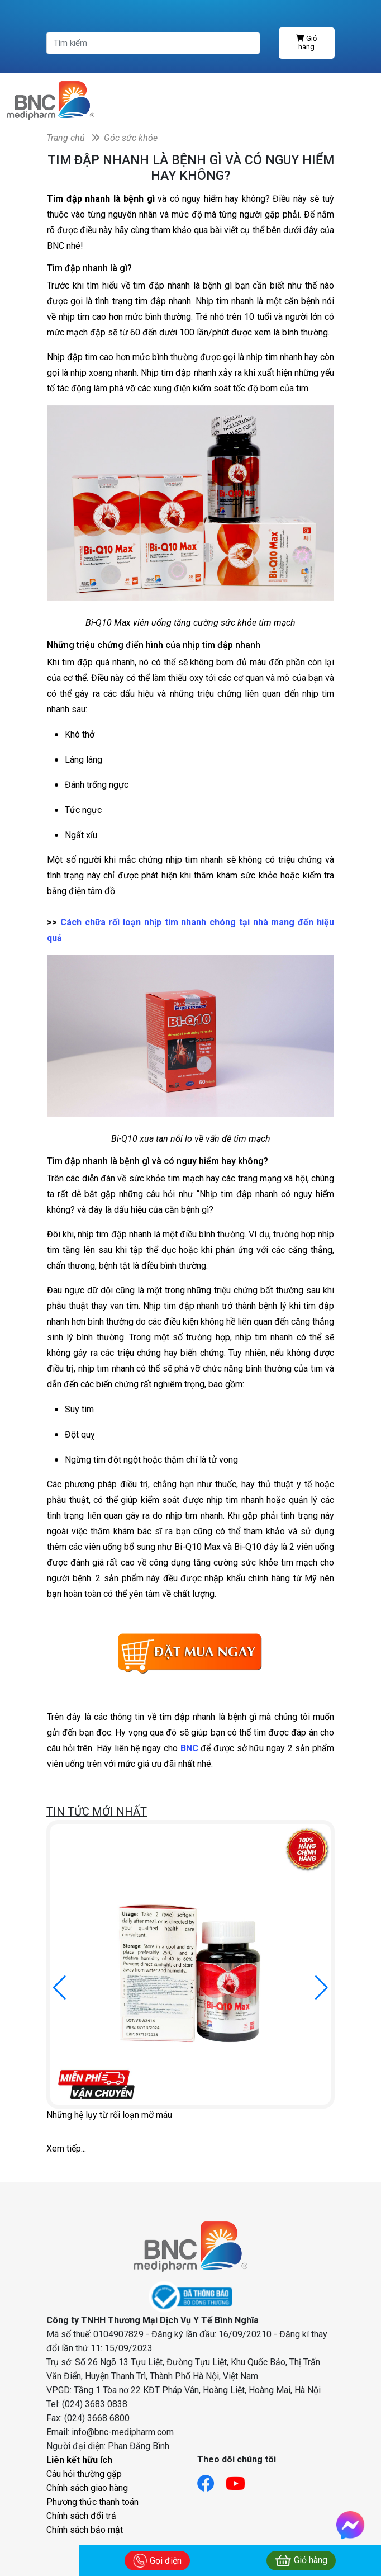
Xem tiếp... (66, 2148)
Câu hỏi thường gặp (84, 2474)
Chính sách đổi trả (81, 2516)
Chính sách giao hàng (87, 2488)
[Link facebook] (211, 2480)
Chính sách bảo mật (84, 2530)
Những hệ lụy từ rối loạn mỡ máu (109, 2115)
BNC (189, 1748)
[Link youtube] (241, 2480)
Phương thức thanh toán (92, 2502)
